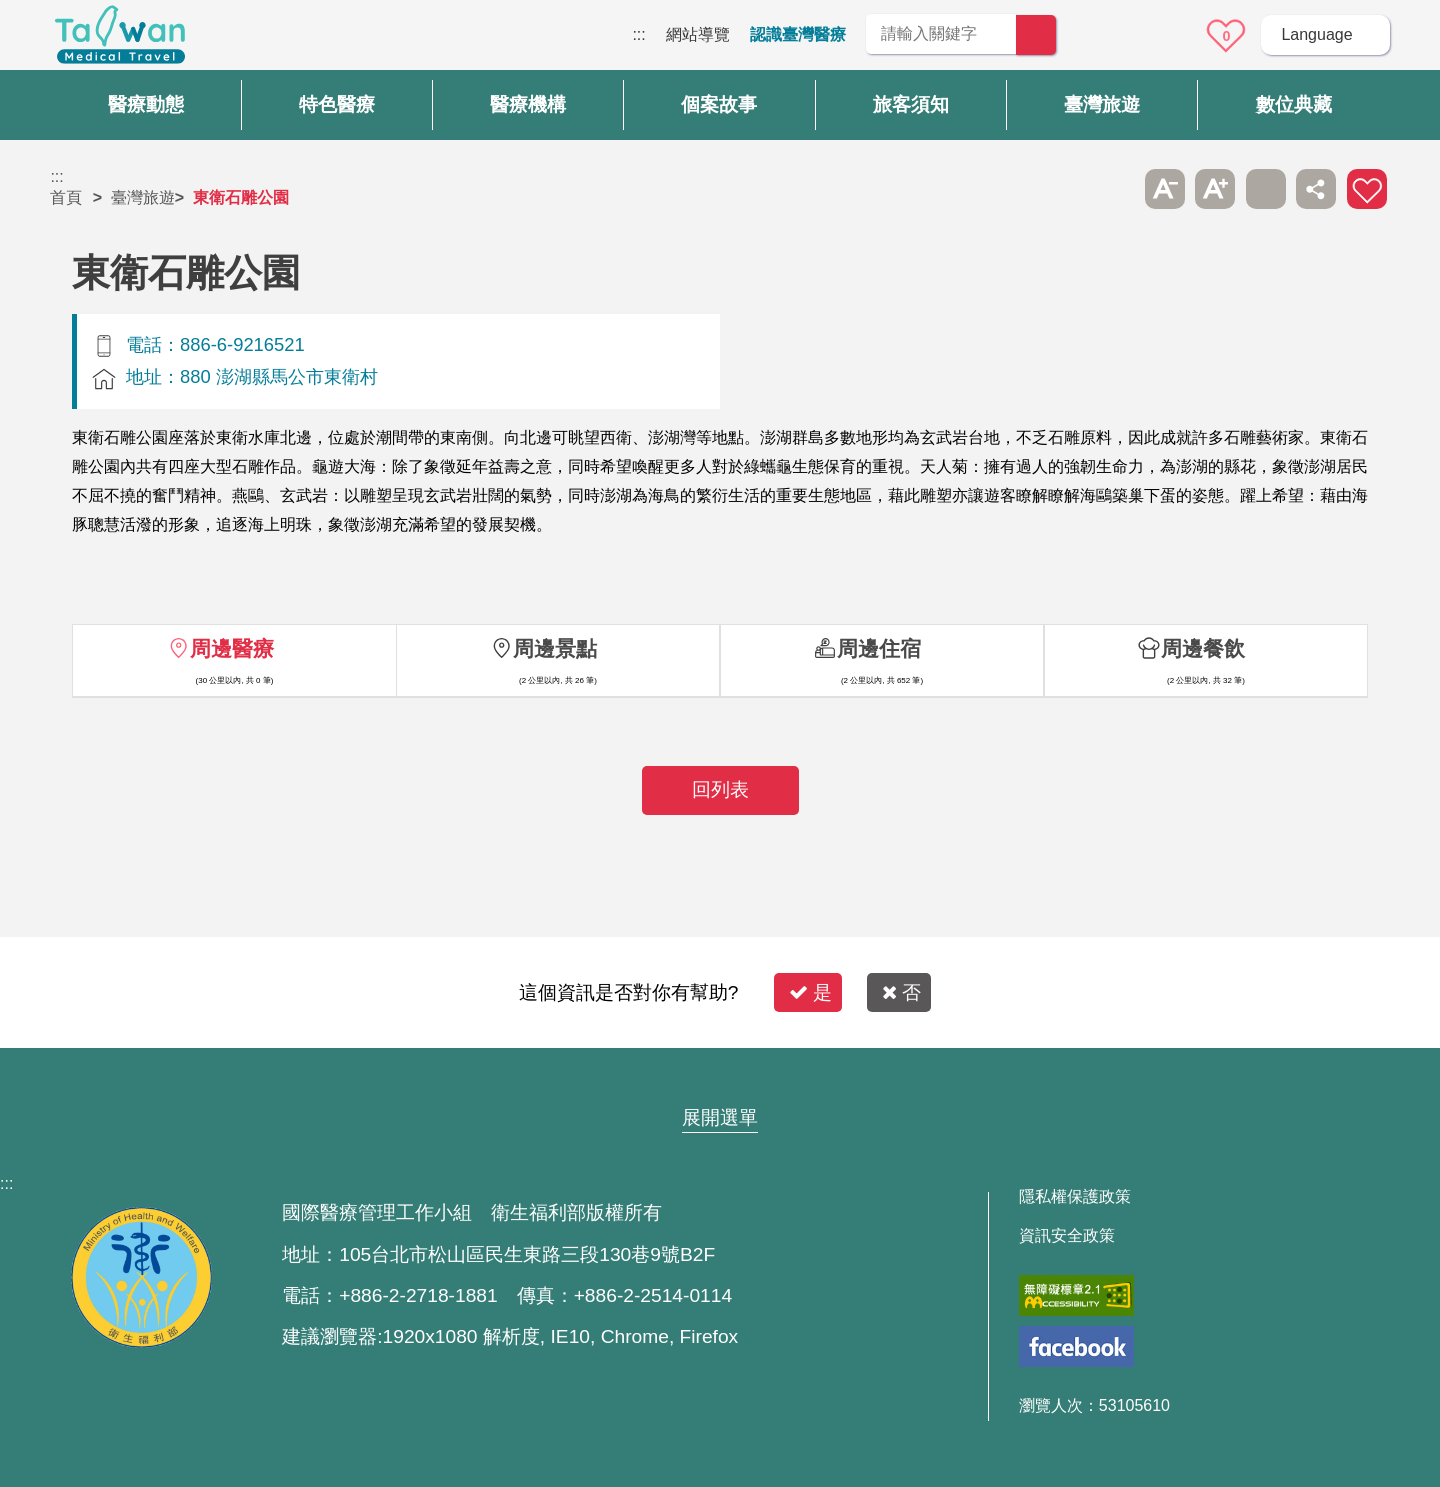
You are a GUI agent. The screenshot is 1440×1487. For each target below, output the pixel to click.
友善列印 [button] (1266, 189)
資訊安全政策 (1067, 1236)
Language (1316, 34)
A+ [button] (1215, 189)
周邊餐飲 (1203, 648)
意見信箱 (1171, 36)
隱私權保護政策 (1075, 1197)
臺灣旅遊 (143, 197)
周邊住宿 (879, 648)
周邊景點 (555, 648)
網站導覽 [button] (720, 1079)
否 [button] (901, 992)
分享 (1316, 189)
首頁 (66, 197)
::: (638, 34)
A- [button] (1165, 189)
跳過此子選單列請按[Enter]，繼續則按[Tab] (1114, 189)
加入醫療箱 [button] (1367, 189)
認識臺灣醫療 (798, 34)
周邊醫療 (232, 648)
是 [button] (810, 992)
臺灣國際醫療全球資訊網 (120, 40)
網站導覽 (698, 34)
